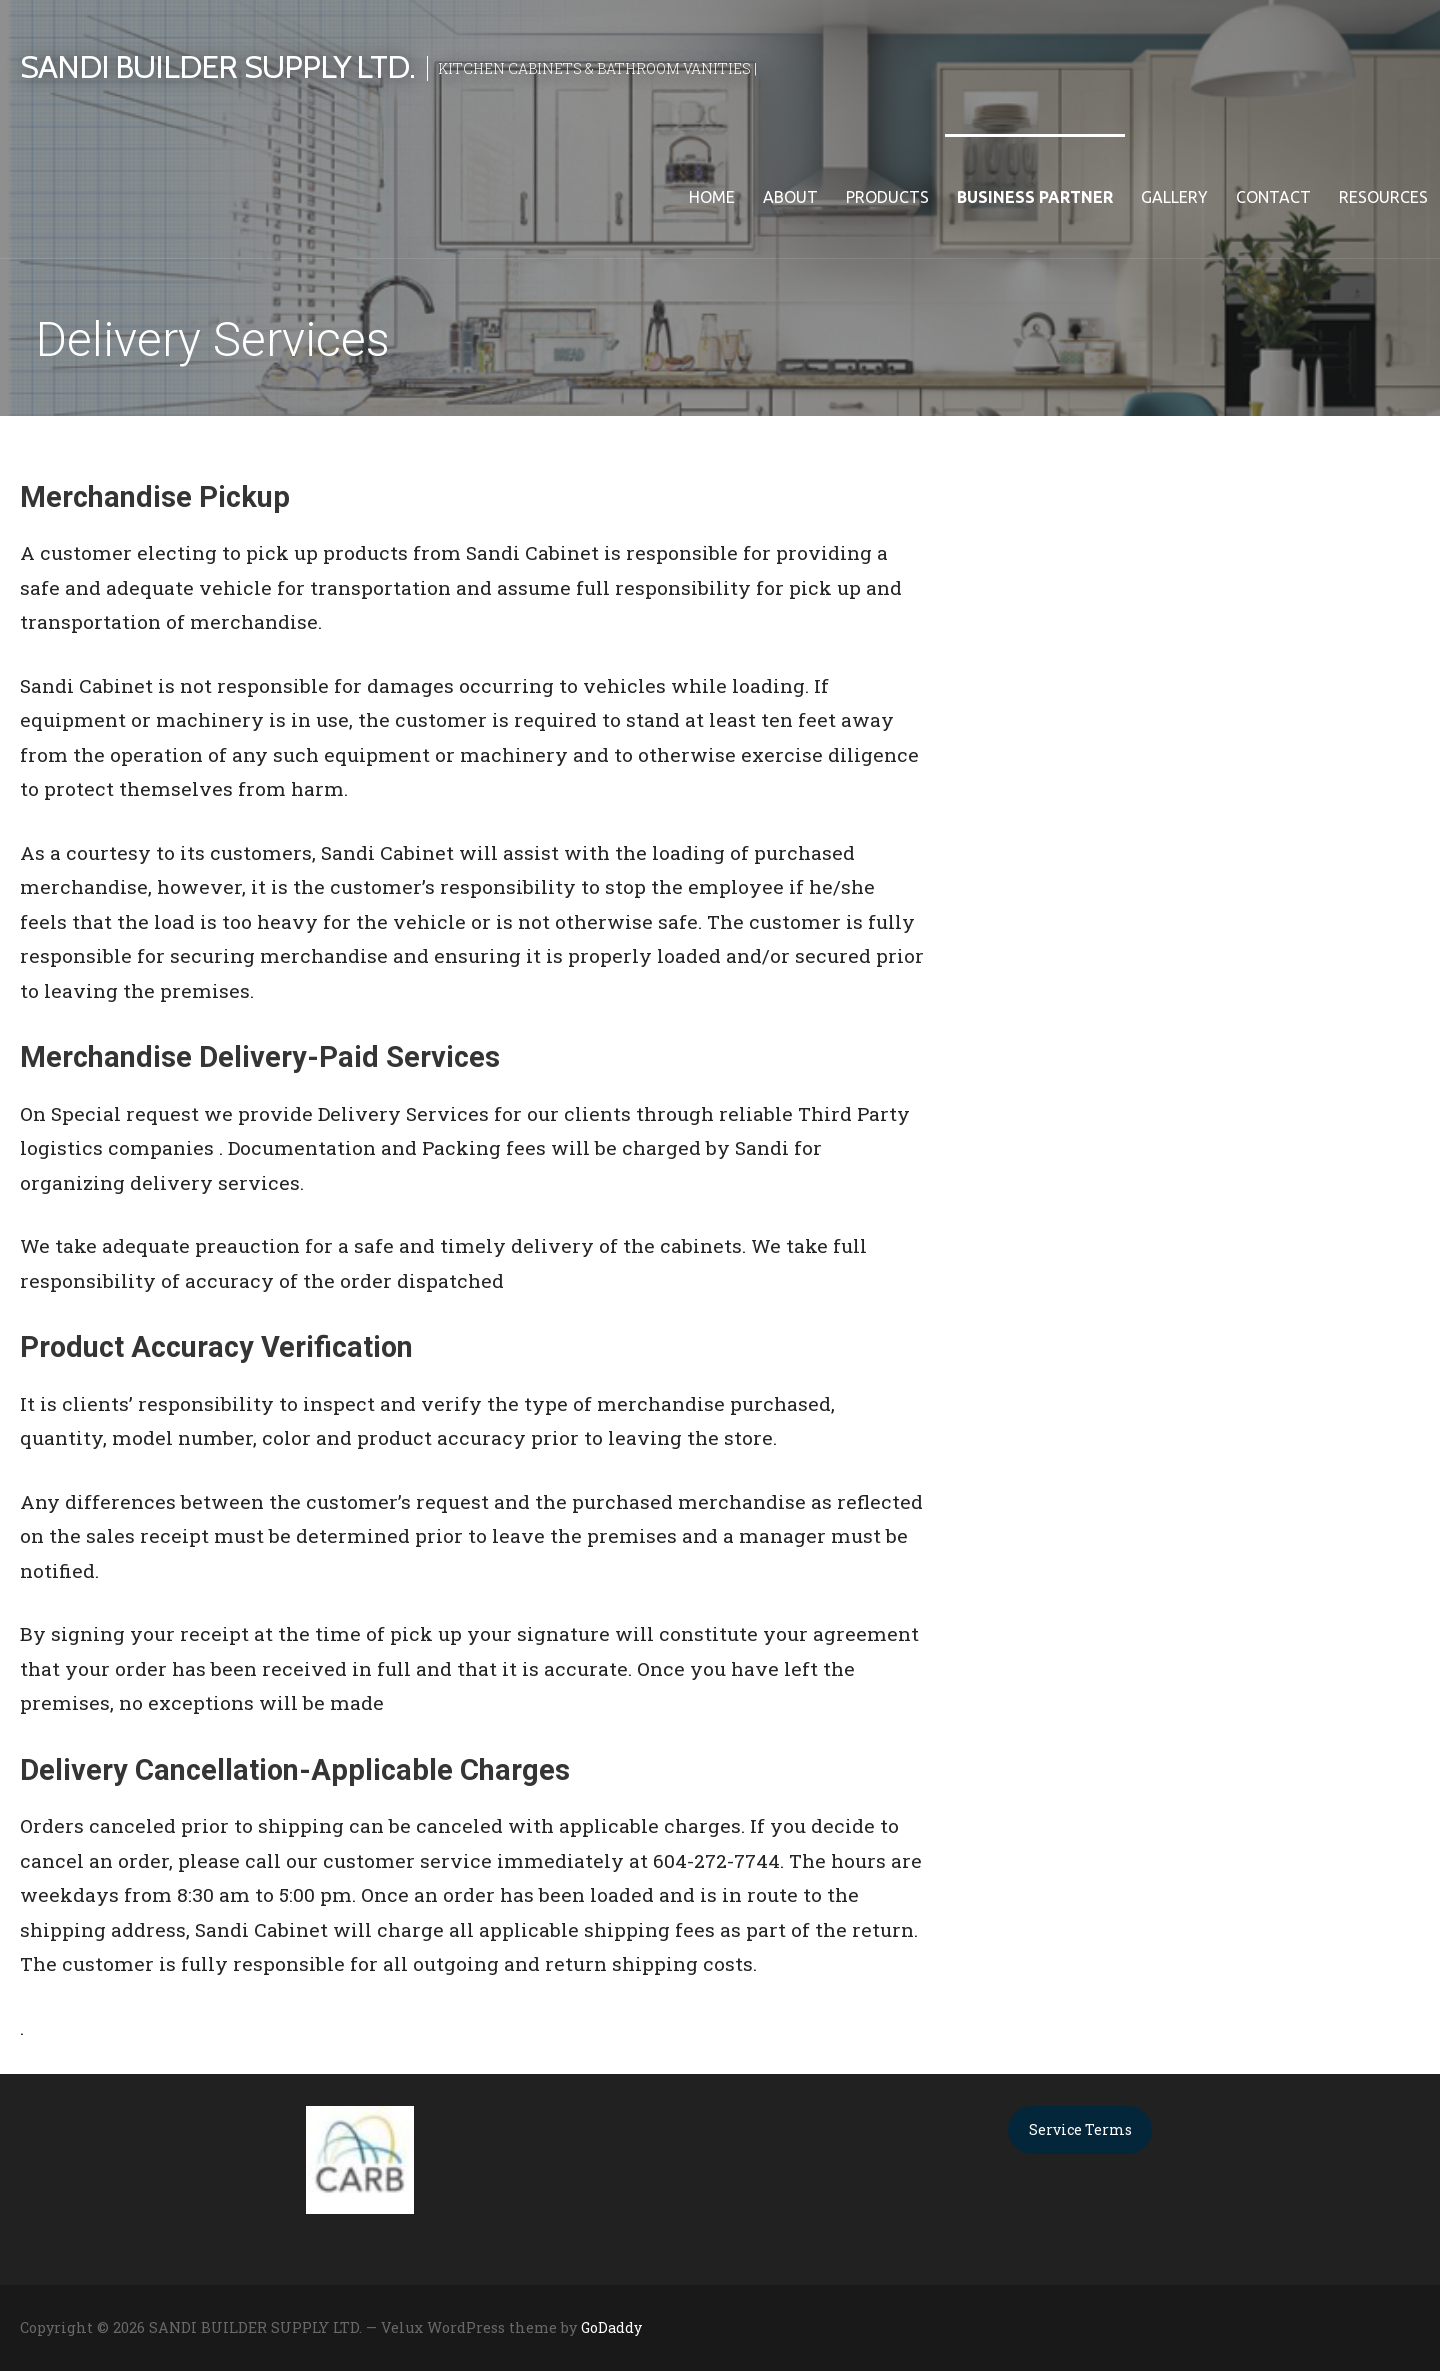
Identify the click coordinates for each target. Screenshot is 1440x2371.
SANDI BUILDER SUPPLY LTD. (217, 66)
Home (712, 197)
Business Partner (1035, 197)
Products (887, 197)
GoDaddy (611, 2327)
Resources (1383, 197)
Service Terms (1080, 2129)
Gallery (1174, 197)
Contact (1273, 197)
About (790, 197)
